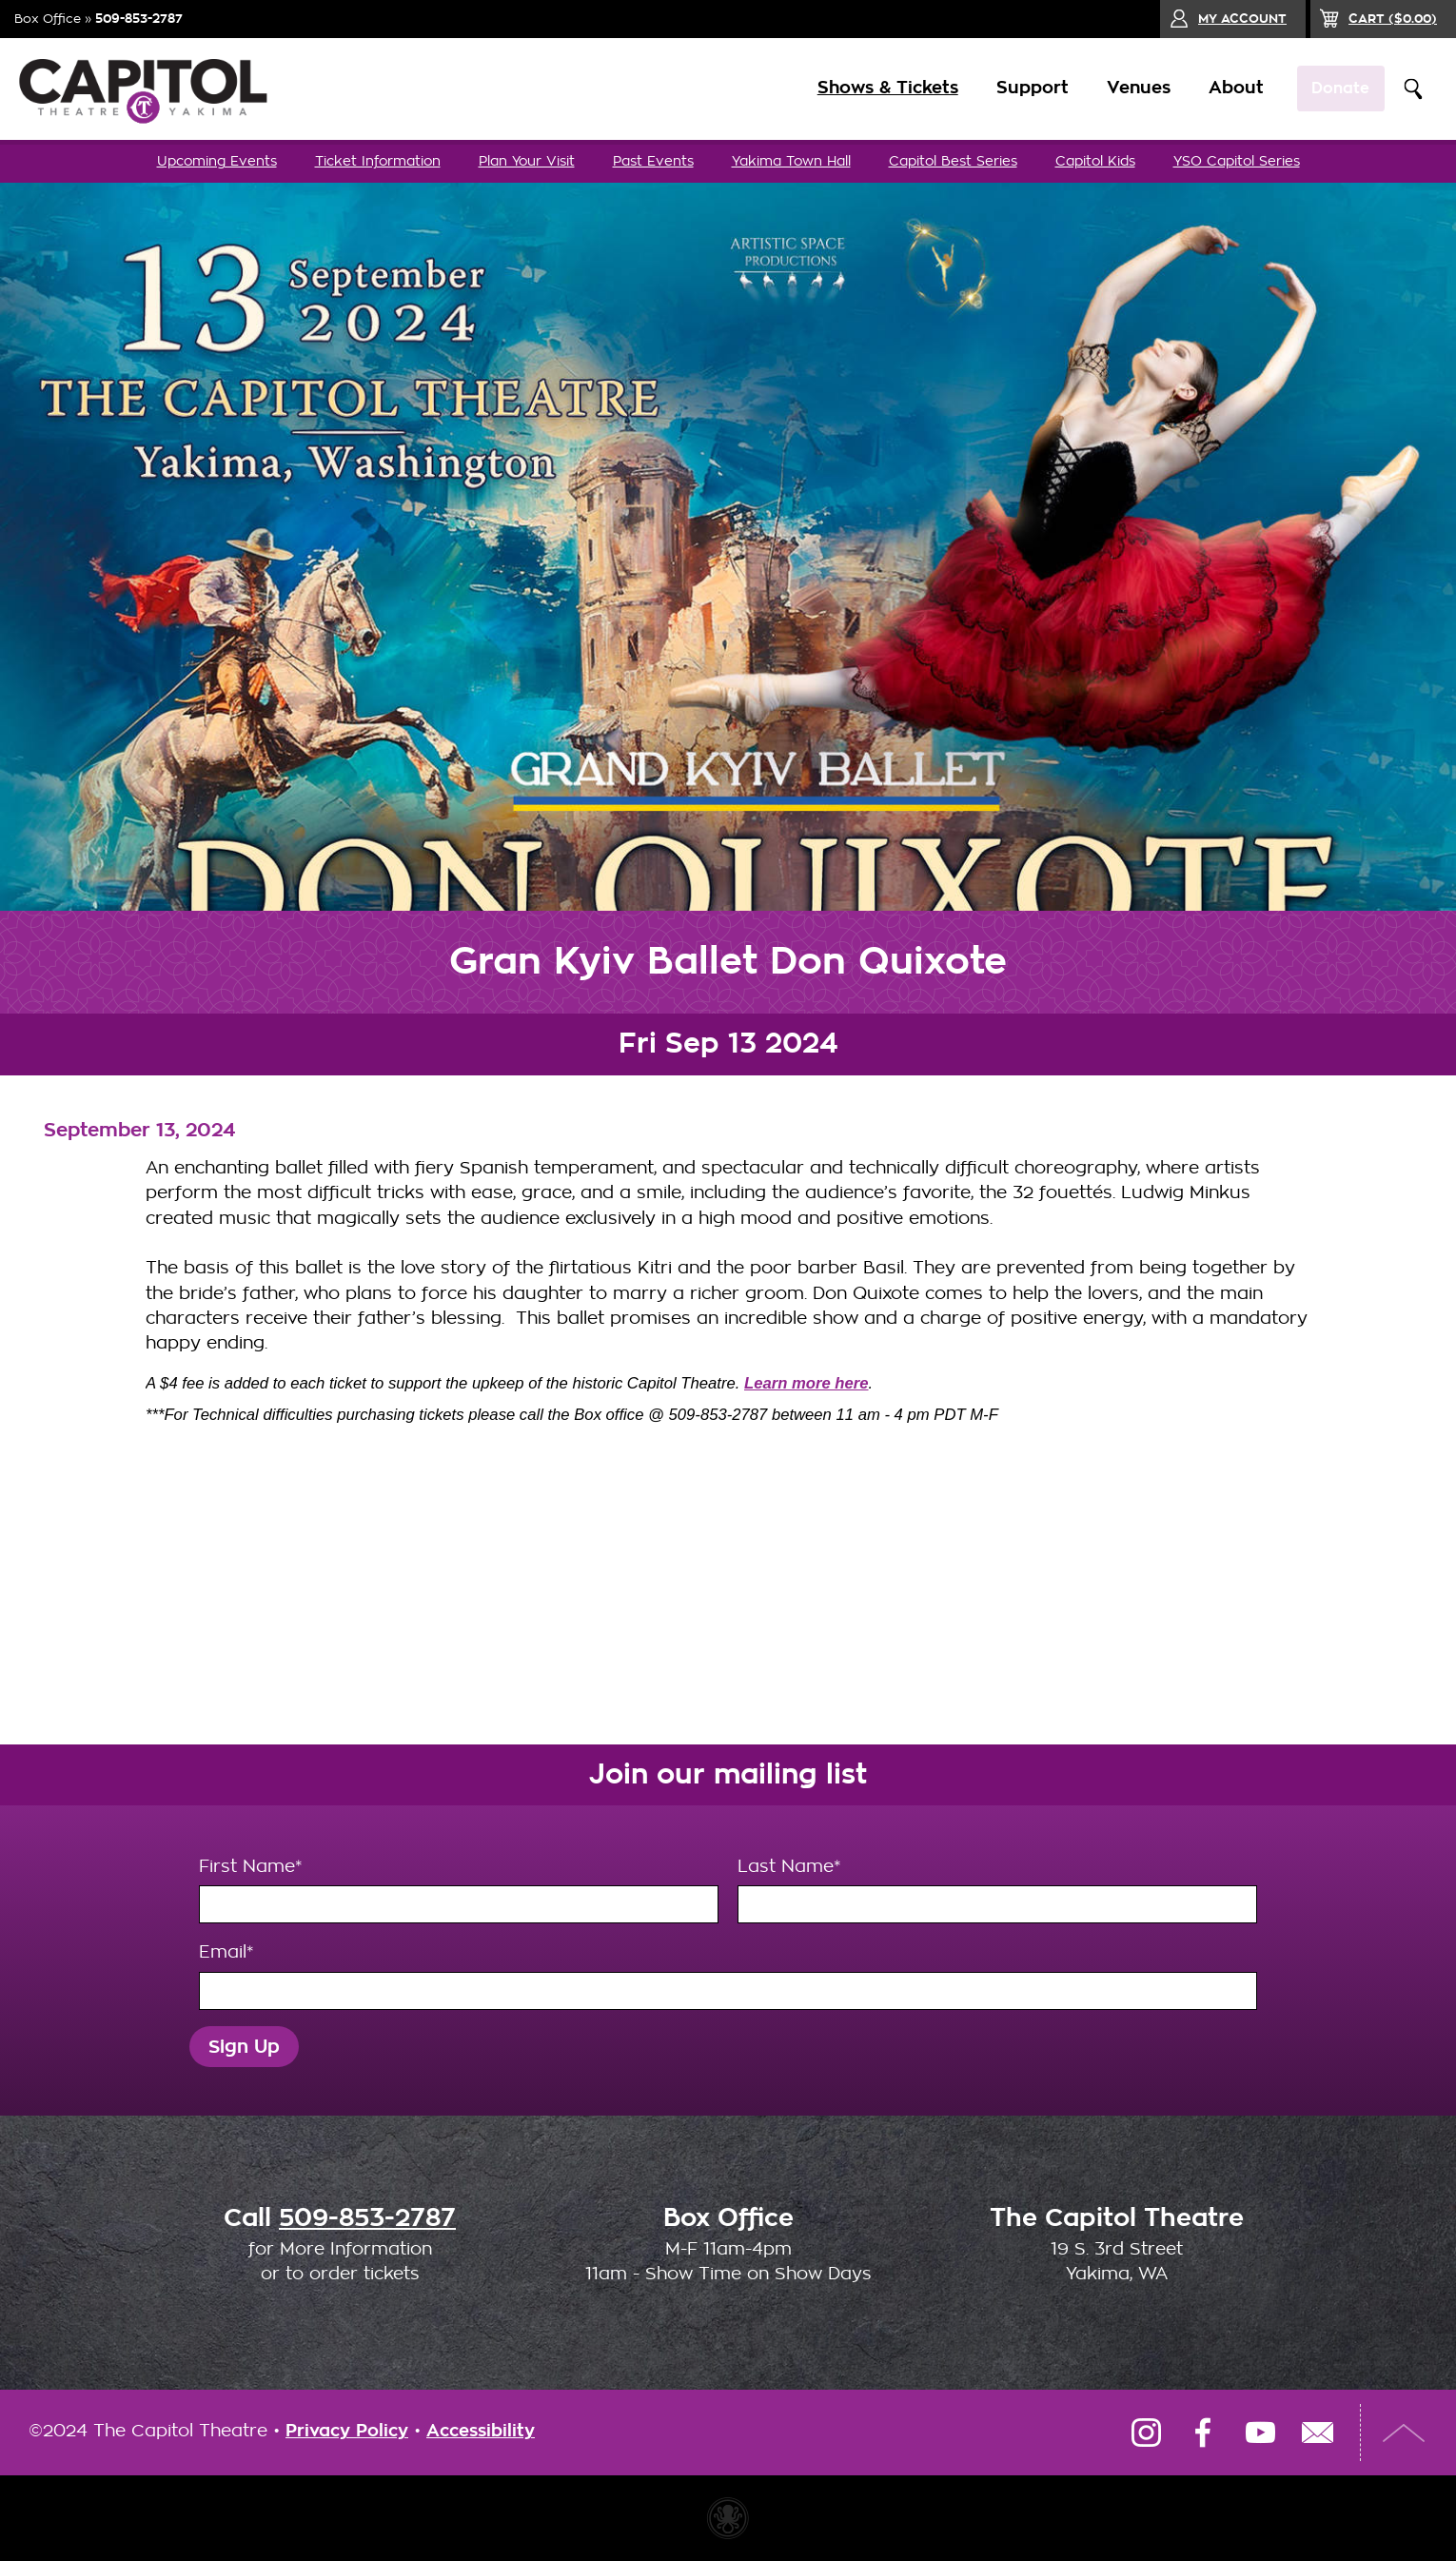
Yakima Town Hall (791, 160)
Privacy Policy (346, 2431)
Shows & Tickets (872, 88)
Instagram (1146, 2432)
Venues (1123, 88)
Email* (728, 1976)
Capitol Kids (1095, 160)
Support (1017, 88)
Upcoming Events (217, 160)
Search (1413, 89)
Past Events (653, 160)
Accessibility (480, 2431)
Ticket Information (378, 160)
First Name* (458, 1891)
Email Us (1317, 2432)
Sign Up (244, 2047)
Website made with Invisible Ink (728, 2518)
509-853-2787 (139, 18)
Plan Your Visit (527, 160)
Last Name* (997, 1891)
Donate (1333, 88)
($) (1392, 18)
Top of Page (1403, 2432)
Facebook (1203, 2432)
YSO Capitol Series (1236, 160)
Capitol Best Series (953, 160)
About (1221, 88)
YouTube (1260, 2432)
